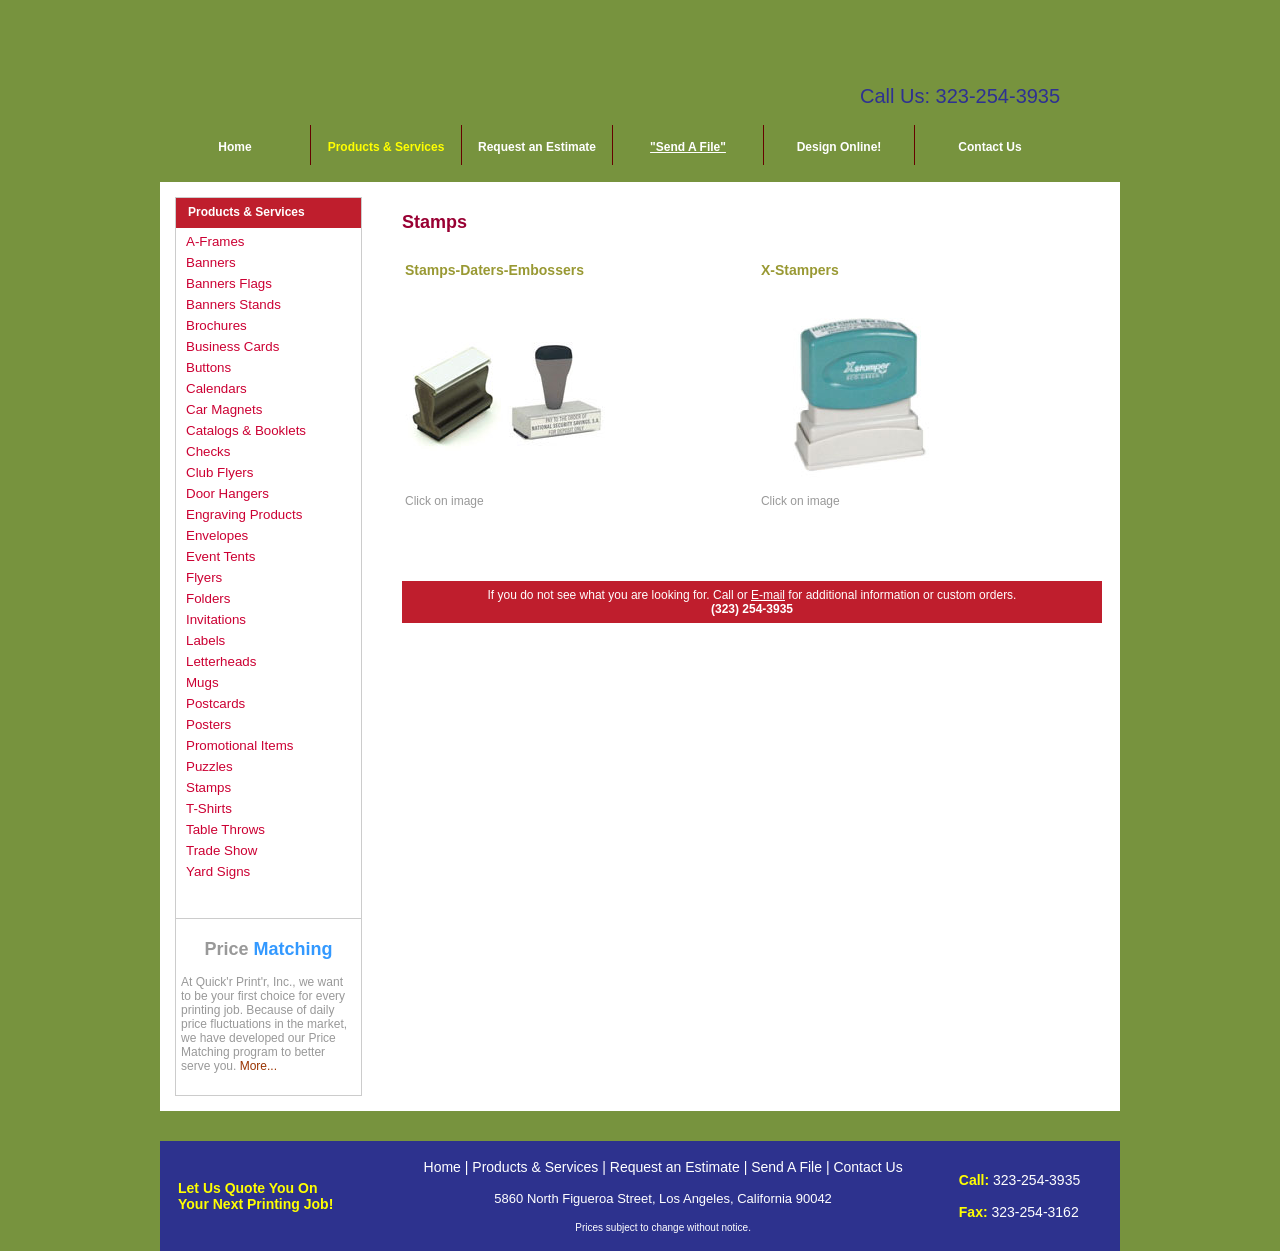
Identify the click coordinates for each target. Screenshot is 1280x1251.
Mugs (202, 682)
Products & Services (386, 147)
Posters (208, 724)
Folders (208, 598)
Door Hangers (227, 493)
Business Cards (232, 346)
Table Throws (225, 829)
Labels (205, 640)
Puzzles (209, 766)
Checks (208, 451)
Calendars (216, 388)
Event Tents (220, 556)
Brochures (216, 325)
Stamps (208, 787)
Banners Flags (229, 283)
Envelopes (217, 535)
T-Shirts (209, 808)
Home (234, 147)
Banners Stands (233, 304)
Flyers (204, 577)
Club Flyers (219, 472)
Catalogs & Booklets (246, 430)
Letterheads (221, 661)
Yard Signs (218, 871)
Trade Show (221, 850)
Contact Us (989, 147)
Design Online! (839, 147)
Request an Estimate (537, 147)
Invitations (216, 619)
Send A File (786, 1167)
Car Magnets (224, 409)
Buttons (208, 367)
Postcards (215, 703)
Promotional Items (239, 745)
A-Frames (215, 241)
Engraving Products (244, 514)
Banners (211, 262)
